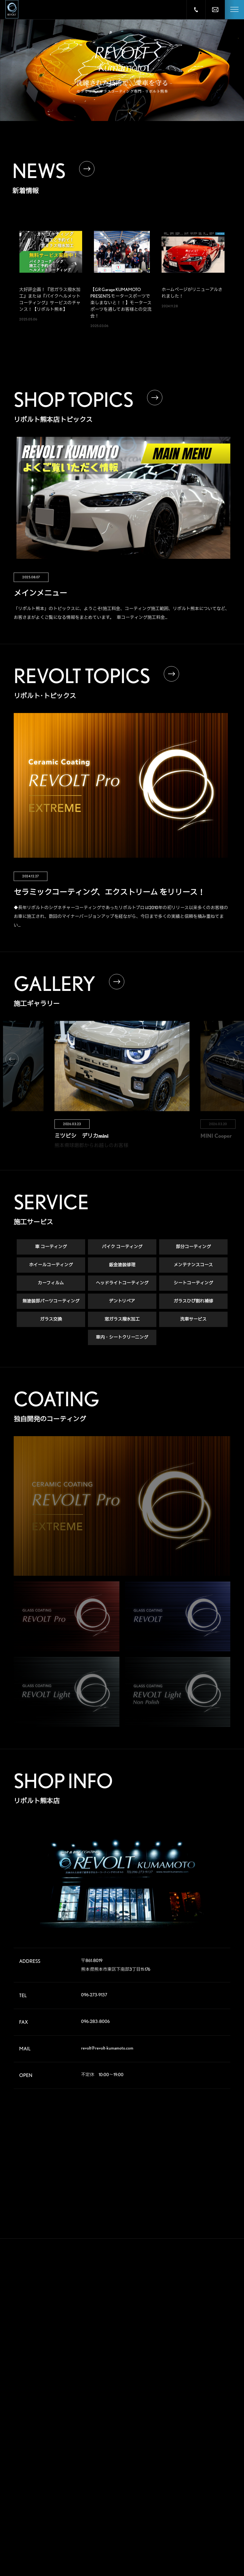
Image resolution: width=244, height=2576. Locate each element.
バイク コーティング (122, 1250)
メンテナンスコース (193, 1268)
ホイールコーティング (51, 1268)
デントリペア (122, 1304)
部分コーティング (193, 1250)
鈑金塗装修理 (122, 1268)
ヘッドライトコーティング (122, 1286)
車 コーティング (51, 1250)
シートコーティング (193, 1286)
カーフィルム (51, 1286)
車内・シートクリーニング (122, 1340)
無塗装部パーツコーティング (50, 1304)
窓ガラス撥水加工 (122, 1322)
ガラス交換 (51, 1322)
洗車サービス (193, 1322)
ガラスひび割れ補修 (193, 1304)
